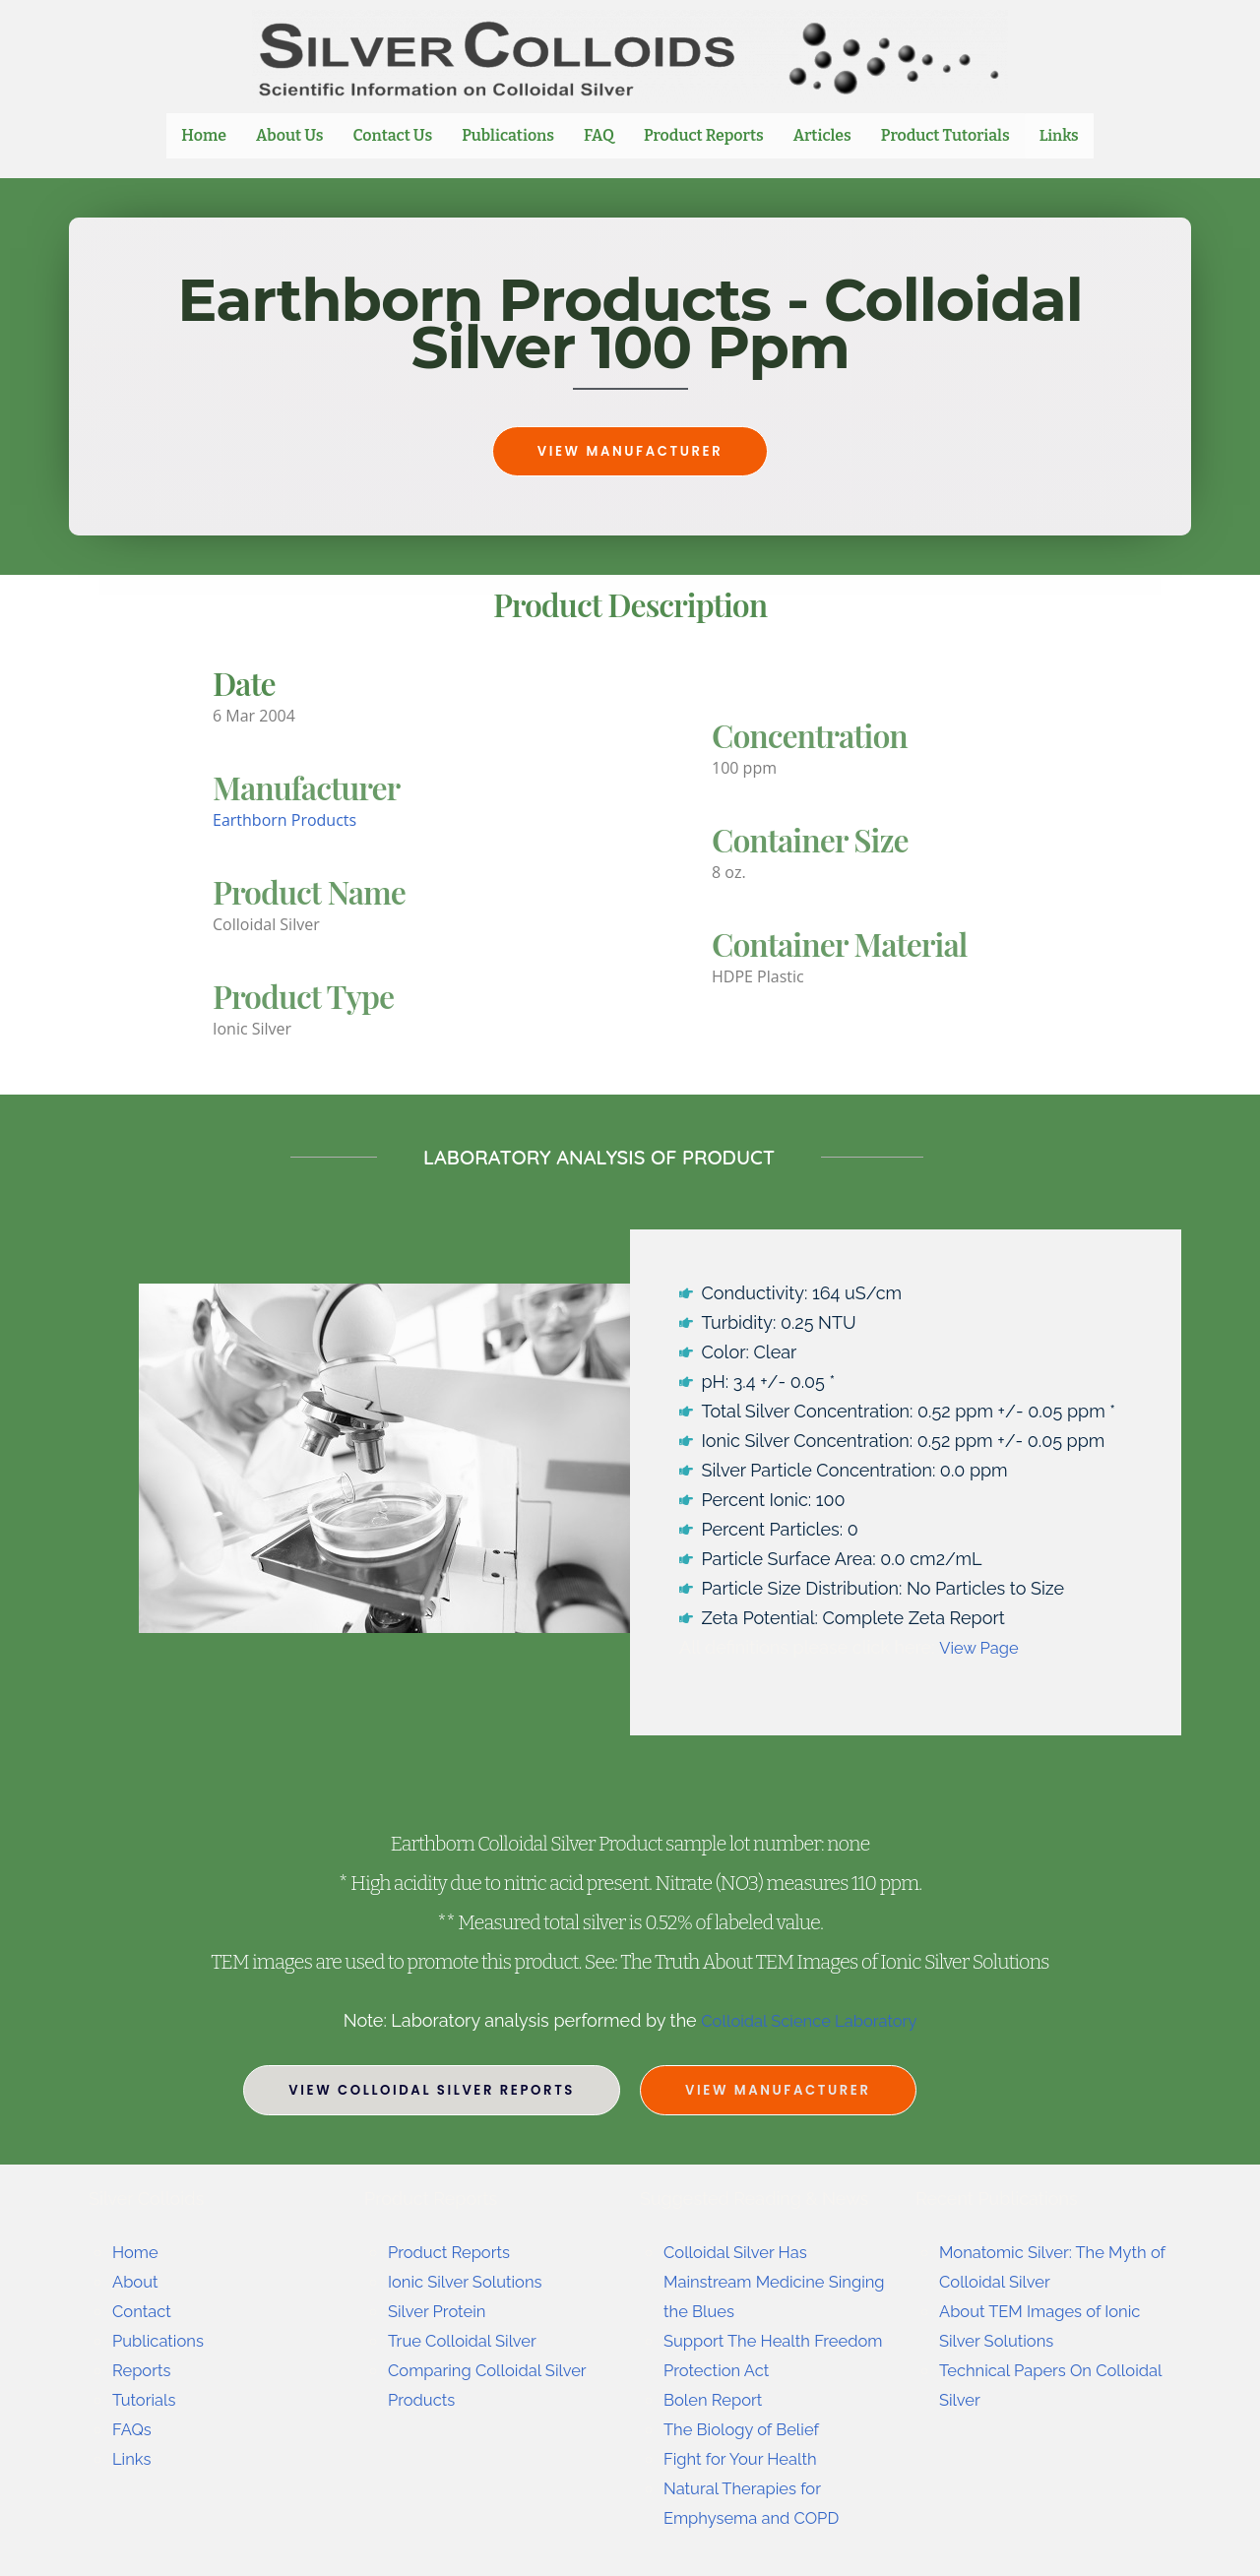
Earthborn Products (284, 820)
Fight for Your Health (747, 2458)
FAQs (133, 2429)
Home (204, 135)
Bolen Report (717, 2399)
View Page (982, 1647)
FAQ (600, 135)
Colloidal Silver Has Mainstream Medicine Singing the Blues (751, 2281)
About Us (290, 135)
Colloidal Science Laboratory (808, 2020)
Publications (509, 135)
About (137, 2281)
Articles (823, 135)
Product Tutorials (946, 135)
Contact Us (393, 135)
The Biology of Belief (748, 2429)
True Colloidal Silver (469, 2340)
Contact (144, 2310)
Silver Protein (441, 2310)
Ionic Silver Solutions (472, 2281)
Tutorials (146, 2399)
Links (1059, 136)
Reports (144, 2369)
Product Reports (705, 135)
